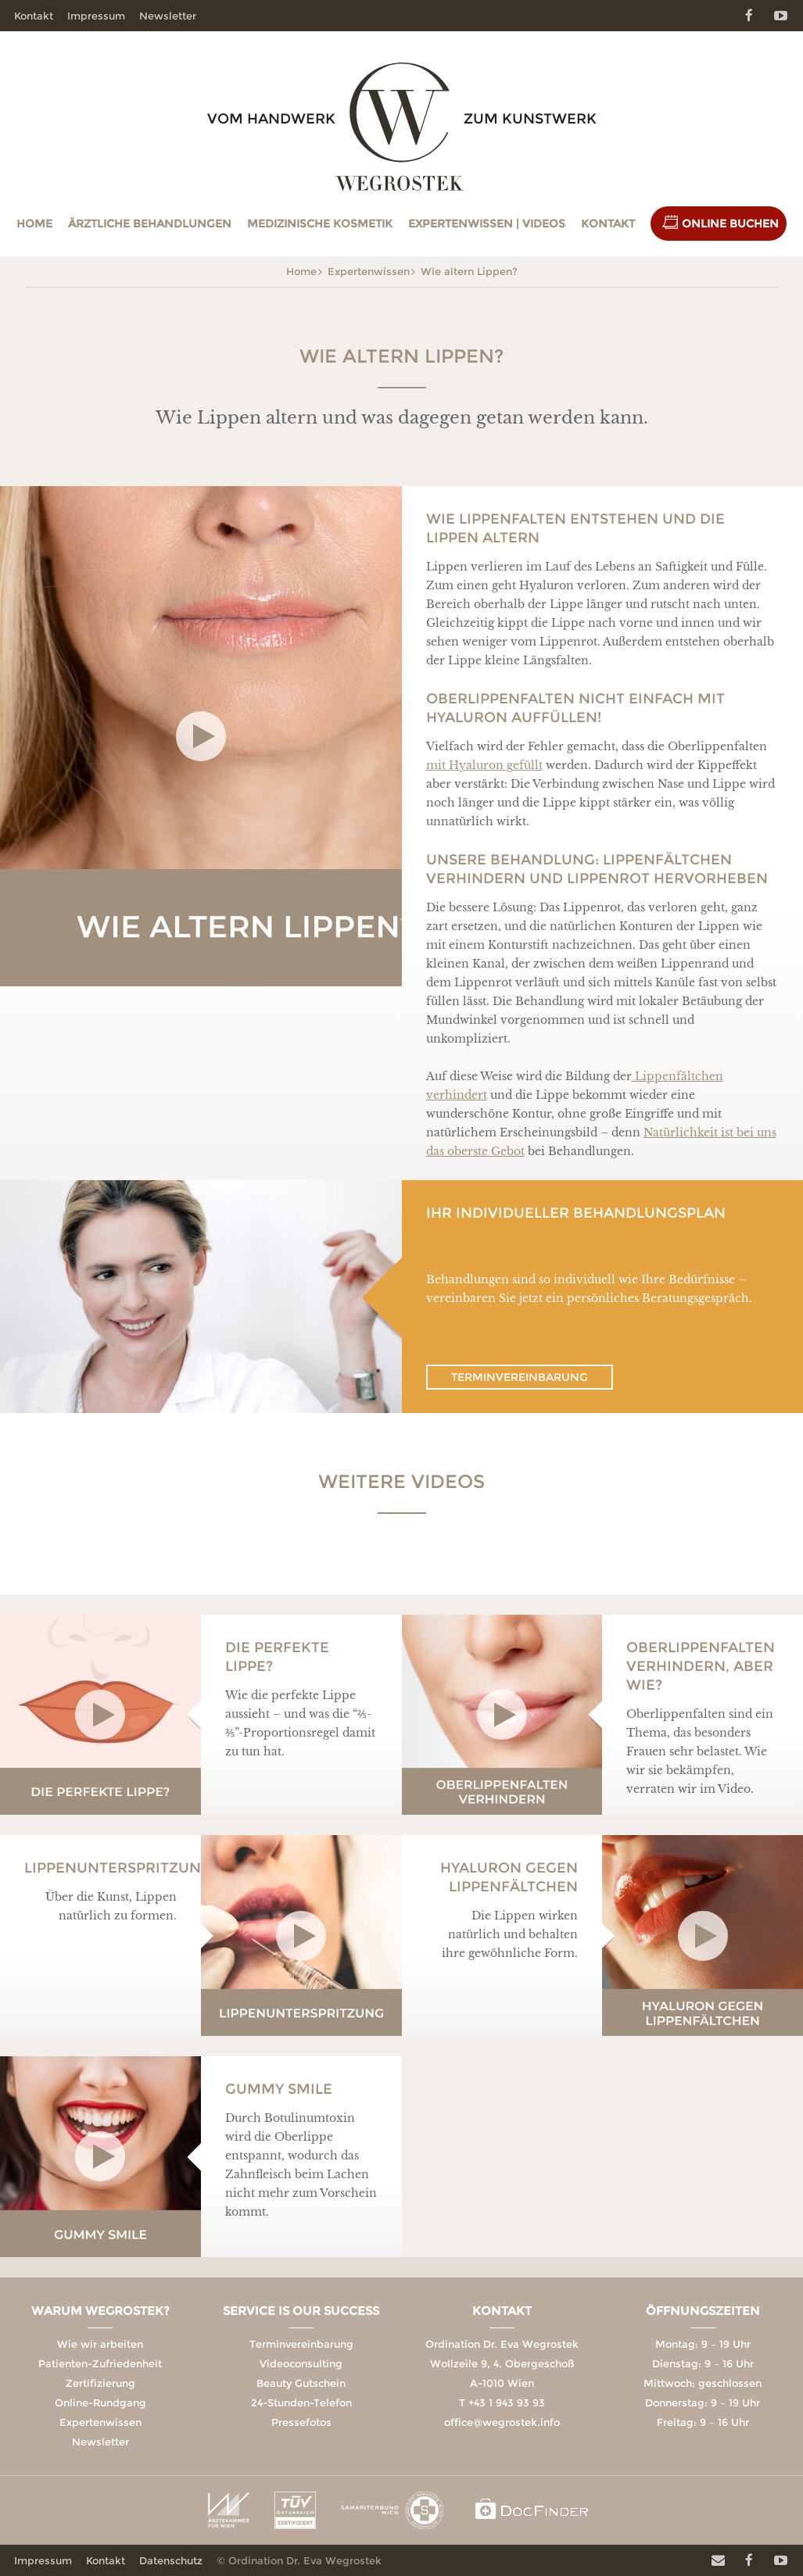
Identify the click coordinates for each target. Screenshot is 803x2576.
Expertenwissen (369, 271)
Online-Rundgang (100, 2402)
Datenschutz (171, 2560)
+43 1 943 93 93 (506, 2402)
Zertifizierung (100, 2383)
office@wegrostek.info (502, 2422)
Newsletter (167, 15)
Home (34, 223)
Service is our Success (301, 2310)
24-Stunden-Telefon (301, 2402)
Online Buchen (730, 223)
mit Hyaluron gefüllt (484, 765)
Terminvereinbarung (519, 1377)
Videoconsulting (301, 2363)
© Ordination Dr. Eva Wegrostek (299, 2560)
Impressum (96, 15)
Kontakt (608, 223)
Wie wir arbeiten (100, 2344)
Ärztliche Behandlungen (149, 223)
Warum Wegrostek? (100, 2310)
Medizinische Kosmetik (320, 223)
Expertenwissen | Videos (486, 223)
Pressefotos (301, 2422)
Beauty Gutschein (301, 2383)
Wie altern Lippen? (469, 271)
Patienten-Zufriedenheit (100, 2363)
